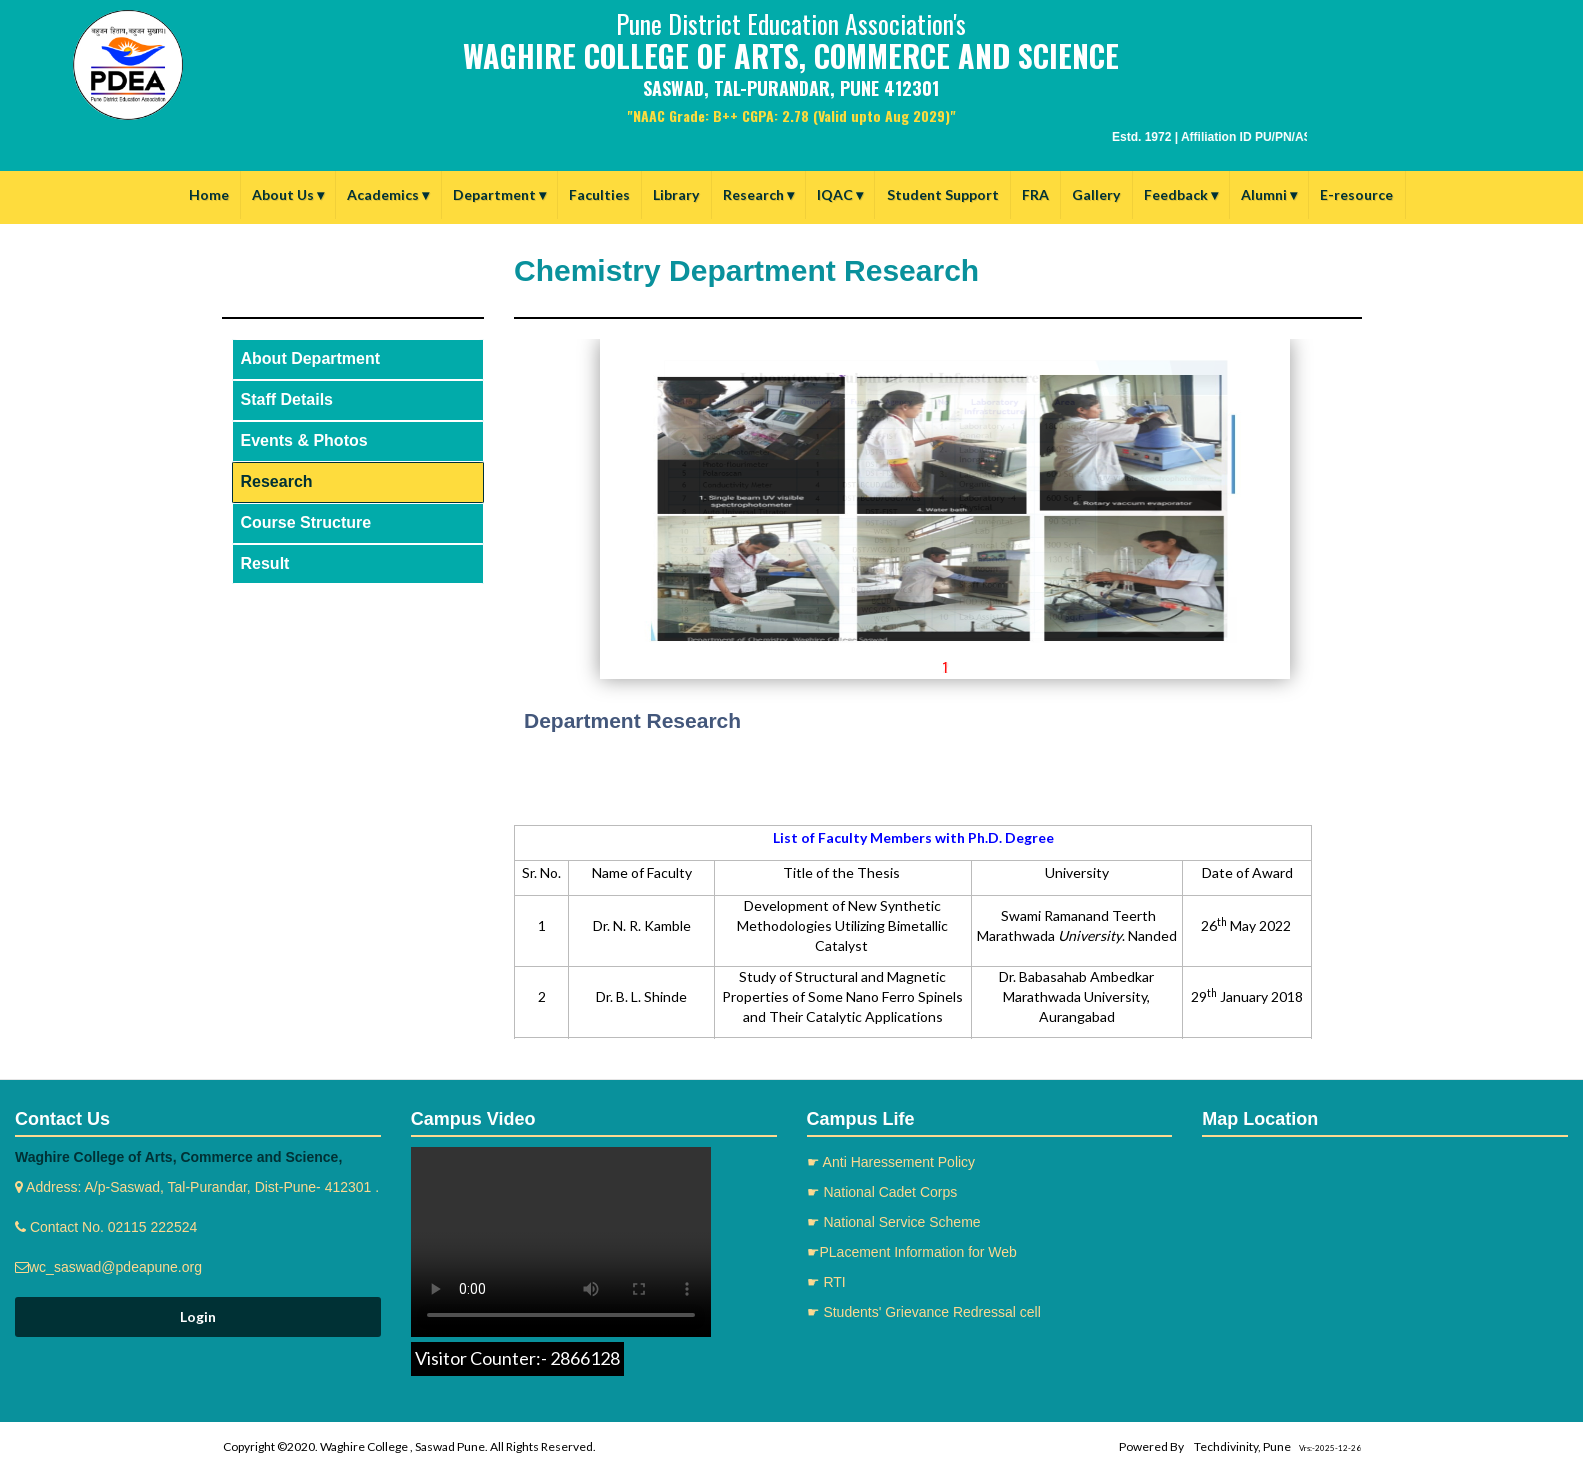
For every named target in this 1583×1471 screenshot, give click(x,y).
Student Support (943, 194)
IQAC (840, 194)
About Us (288, 194)
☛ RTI (826, 1282)
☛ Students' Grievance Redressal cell (924, 1312)
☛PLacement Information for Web (912, 1252)
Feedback (1181, 194)
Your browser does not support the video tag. (561, 1242)
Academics (388, 194)
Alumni (1269, 194)
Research (758, 194)
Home (209, 194)
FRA (1035, 194)
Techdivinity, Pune (1242, 1446)
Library (676, 194)
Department (499, 194)
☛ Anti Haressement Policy (891, 1162)
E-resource (1356, 194)
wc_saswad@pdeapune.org (115, 1267)
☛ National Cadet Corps (882, 1192)
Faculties (599, 194)
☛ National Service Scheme (894, 1222)
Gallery (1096, 194)
